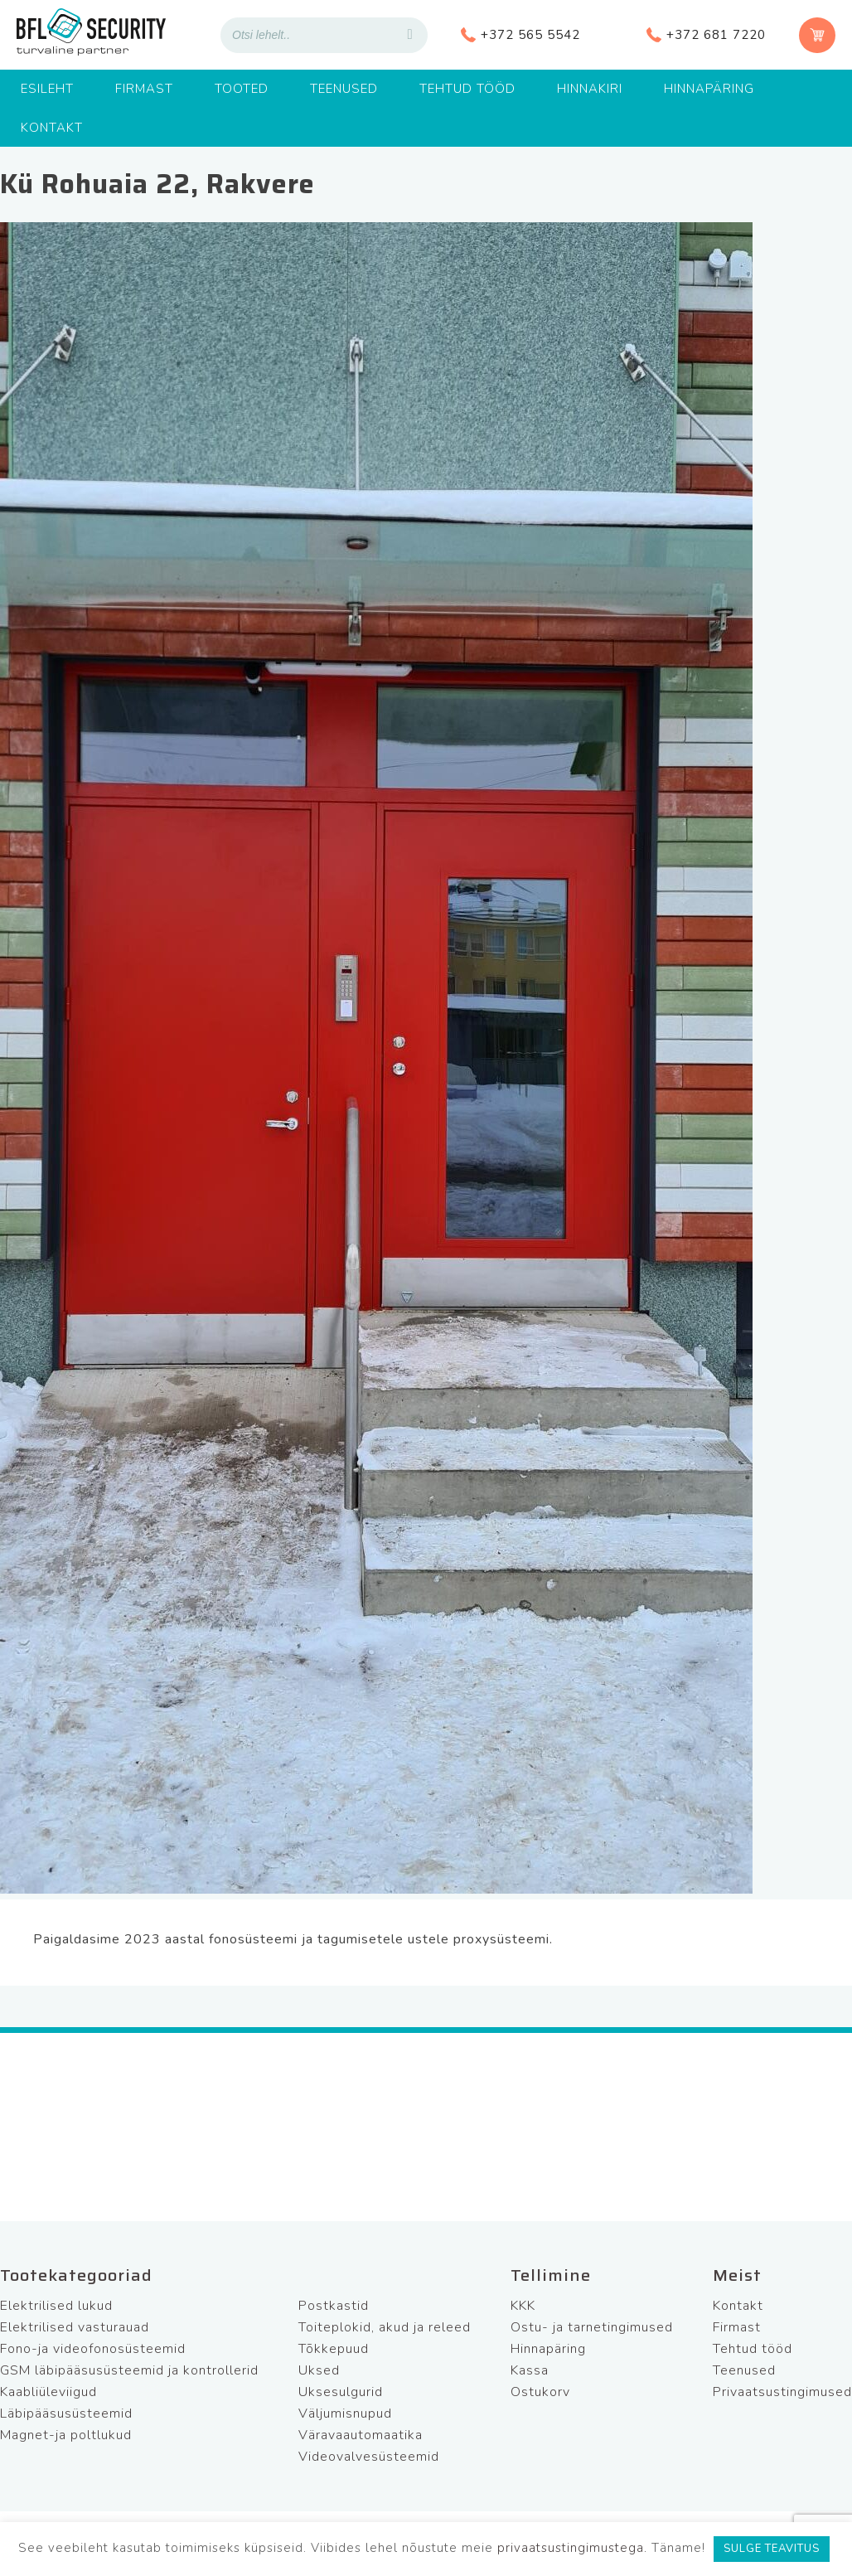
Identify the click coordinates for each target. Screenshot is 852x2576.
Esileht (47, 88)
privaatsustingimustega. (572, 2548)
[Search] (410, 35)
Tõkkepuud (333, 2349)
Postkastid (333, 2306)
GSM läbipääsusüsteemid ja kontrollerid (129, 2370)
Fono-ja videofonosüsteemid (93, 2349)
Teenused (344, 88)
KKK (523, 2306)
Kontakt (52, 127)
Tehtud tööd (467, 88)
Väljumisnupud (345, 2413)
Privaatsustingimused (782, 2392)
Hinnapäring (709, 88)
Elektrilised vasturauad (74, 2327)
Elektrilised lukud (56, 2306)
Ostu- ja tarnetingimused (592, 2327)
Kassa (530, 2370)
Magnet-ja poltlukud (66, 2435)
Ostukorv (540, 2392)
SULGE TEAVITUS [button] (772, 2548)
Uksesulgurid (340, 2392)
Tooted (242, 88)
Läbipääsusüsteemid (66, 2413)
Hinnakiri (589, 88)
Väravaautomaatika (360, 2435)
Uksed (319, 2370)
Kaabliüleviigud (48, 2392)
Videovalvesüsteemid (368, 2456)
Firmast (144, 88)
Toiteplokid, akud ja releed (384, 2327)
